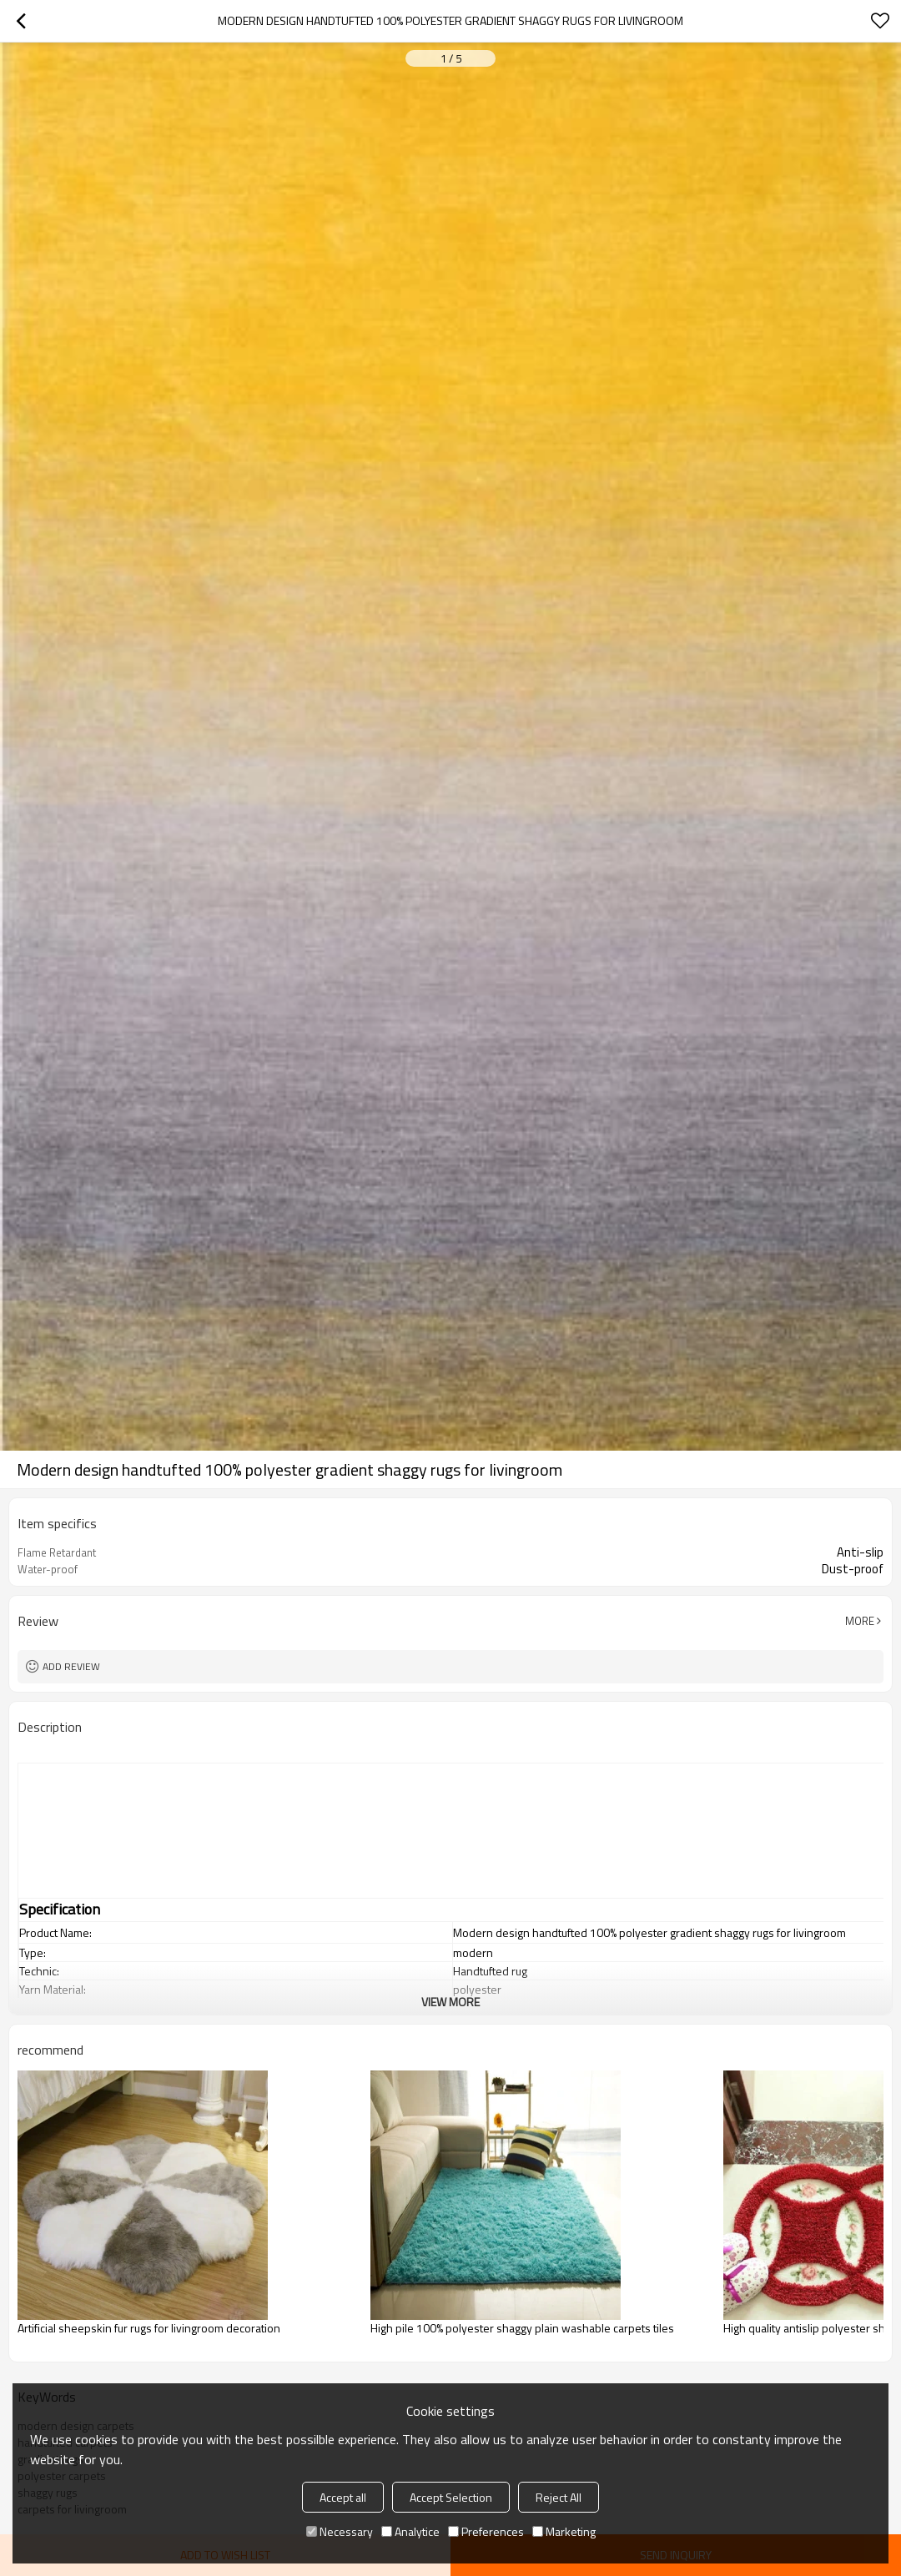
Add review (71, 1666)
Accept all (343, 2497)
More (859, 1621)
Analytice (410, 2531)
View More (450, 2001)
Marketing (564, 2531)
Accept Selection (451, 2497)
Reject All (558, 2497)
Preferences (486, 2531)
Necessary (339, 2531)
